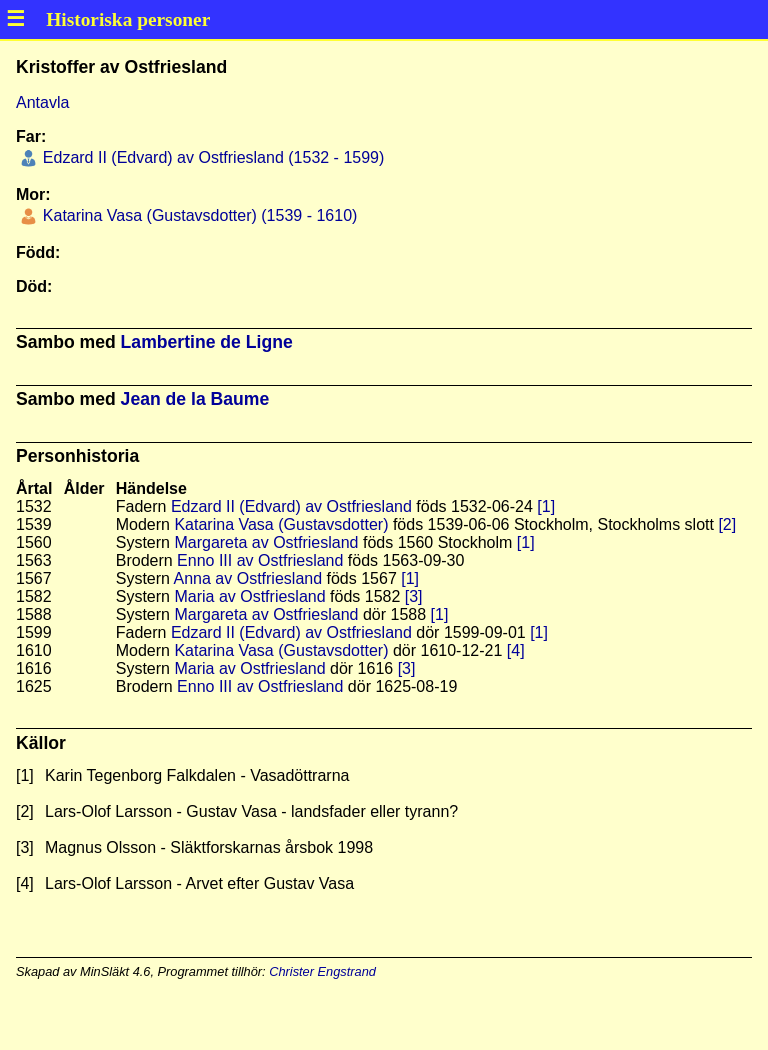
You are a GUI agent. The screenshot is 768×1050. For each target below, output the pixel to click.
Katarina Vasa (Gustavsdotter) (281, 524)
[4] (516, 650)
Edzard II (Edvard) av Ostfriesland (291, 506)
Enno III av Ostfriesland (260, 560)
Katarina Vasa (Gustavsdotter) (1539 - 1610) (197, 215)
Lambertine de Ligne (207, 342)
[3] (414, 596)
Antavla (42, 102)
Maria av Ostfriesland (249, 596)
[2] (727, 524)
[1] (546, 506)
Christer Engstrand (322, 971)
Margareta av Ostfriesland (266, 542)
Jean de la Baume (195, 399)
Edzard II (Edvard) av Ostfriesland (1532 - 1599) (211, 157)
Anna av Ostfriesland (248, 578)
